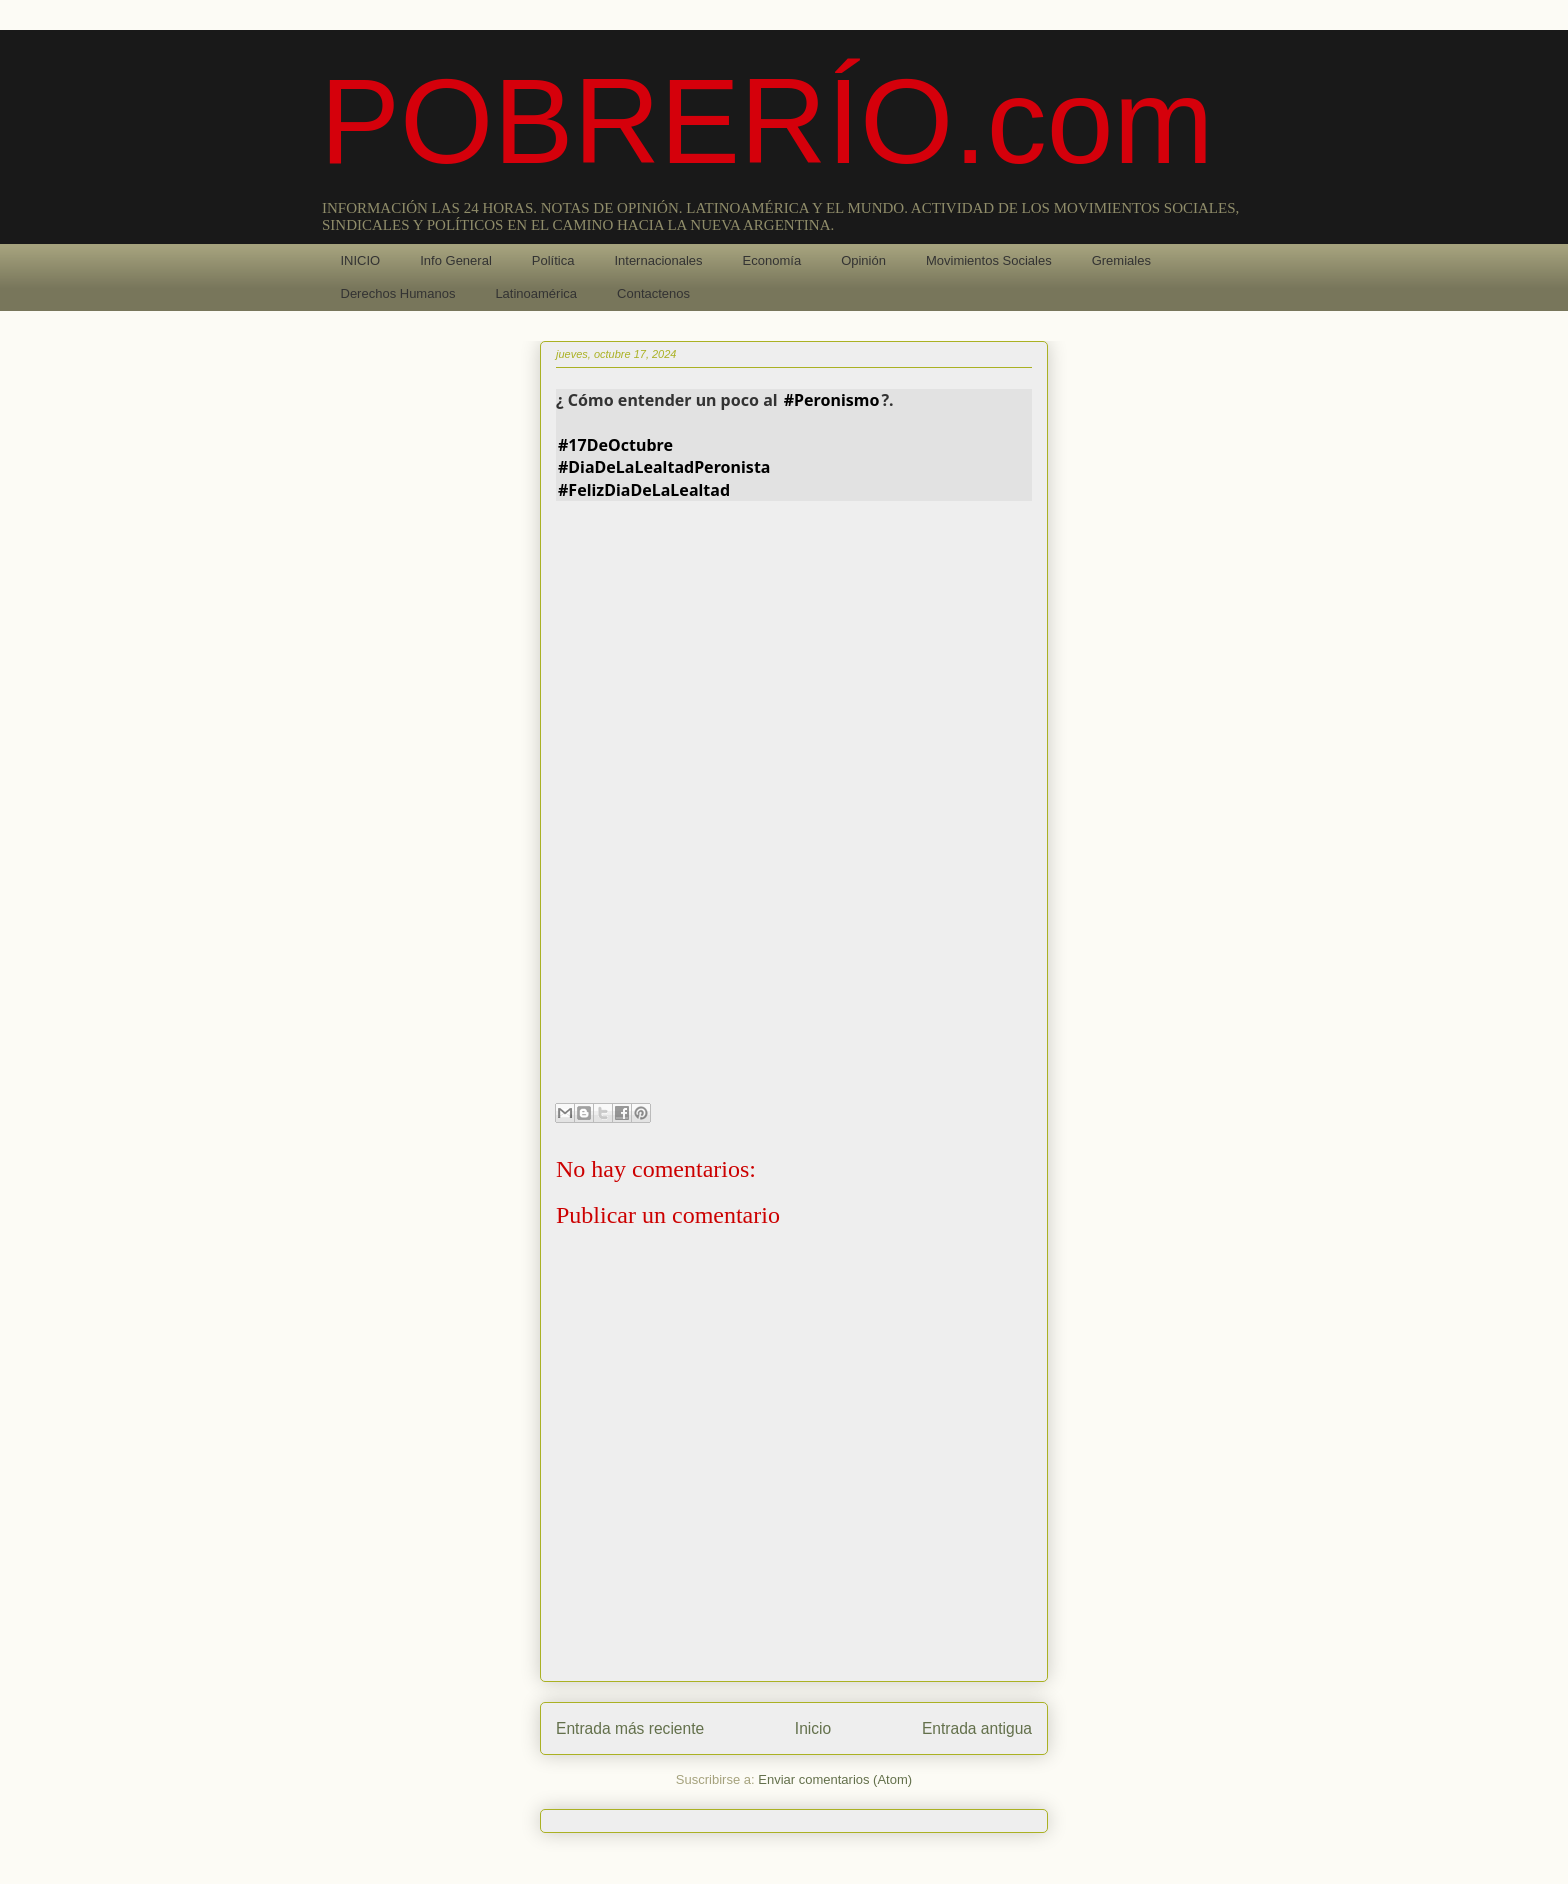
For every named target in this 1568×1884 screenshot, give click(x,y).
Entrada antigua (977, 1728)
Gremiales (1121, 260)
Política (553, 260)
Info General (456, 260)
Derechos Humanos (398, 293)
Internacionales (658, 260)
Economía (772, 260)
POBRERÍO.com (767, 121)
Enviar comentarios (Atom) (835, 1779)
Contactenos (653, 293)
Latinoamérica (536, 293)
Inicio (813, 1728)
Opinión (863, 260)
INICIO (361, 260)
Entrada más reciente (630, 1728)
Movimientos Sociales (989, 260)
